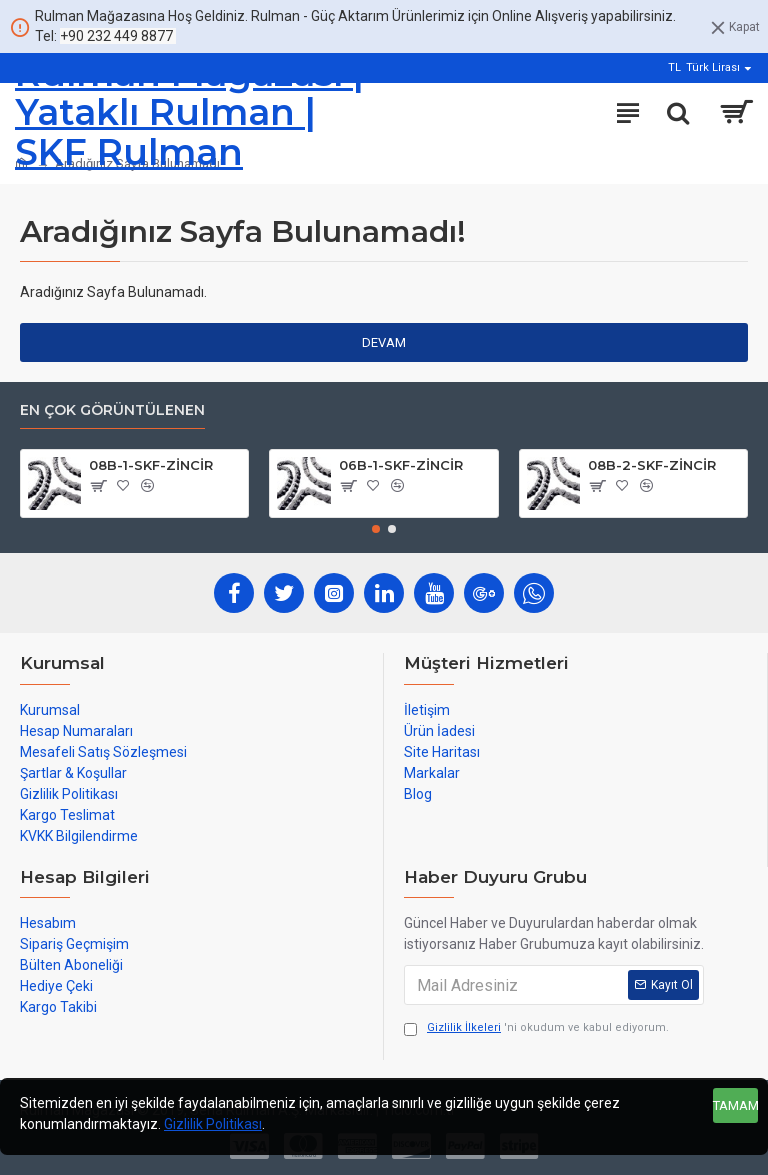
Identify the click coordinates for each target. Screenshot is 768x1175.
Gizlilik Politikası (213, 1124)
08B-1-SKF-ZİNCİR (151, 465)
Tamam (735, 1105)
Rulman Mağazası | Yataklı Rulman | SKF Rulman (189, 113)
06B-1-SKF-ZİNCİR (401, 465)
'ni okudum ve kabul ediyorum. (536, 1028)
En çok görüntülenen (112, 410)
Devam (384, 342)
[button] (376, 529)
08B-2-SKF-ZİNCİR (652, 465)
